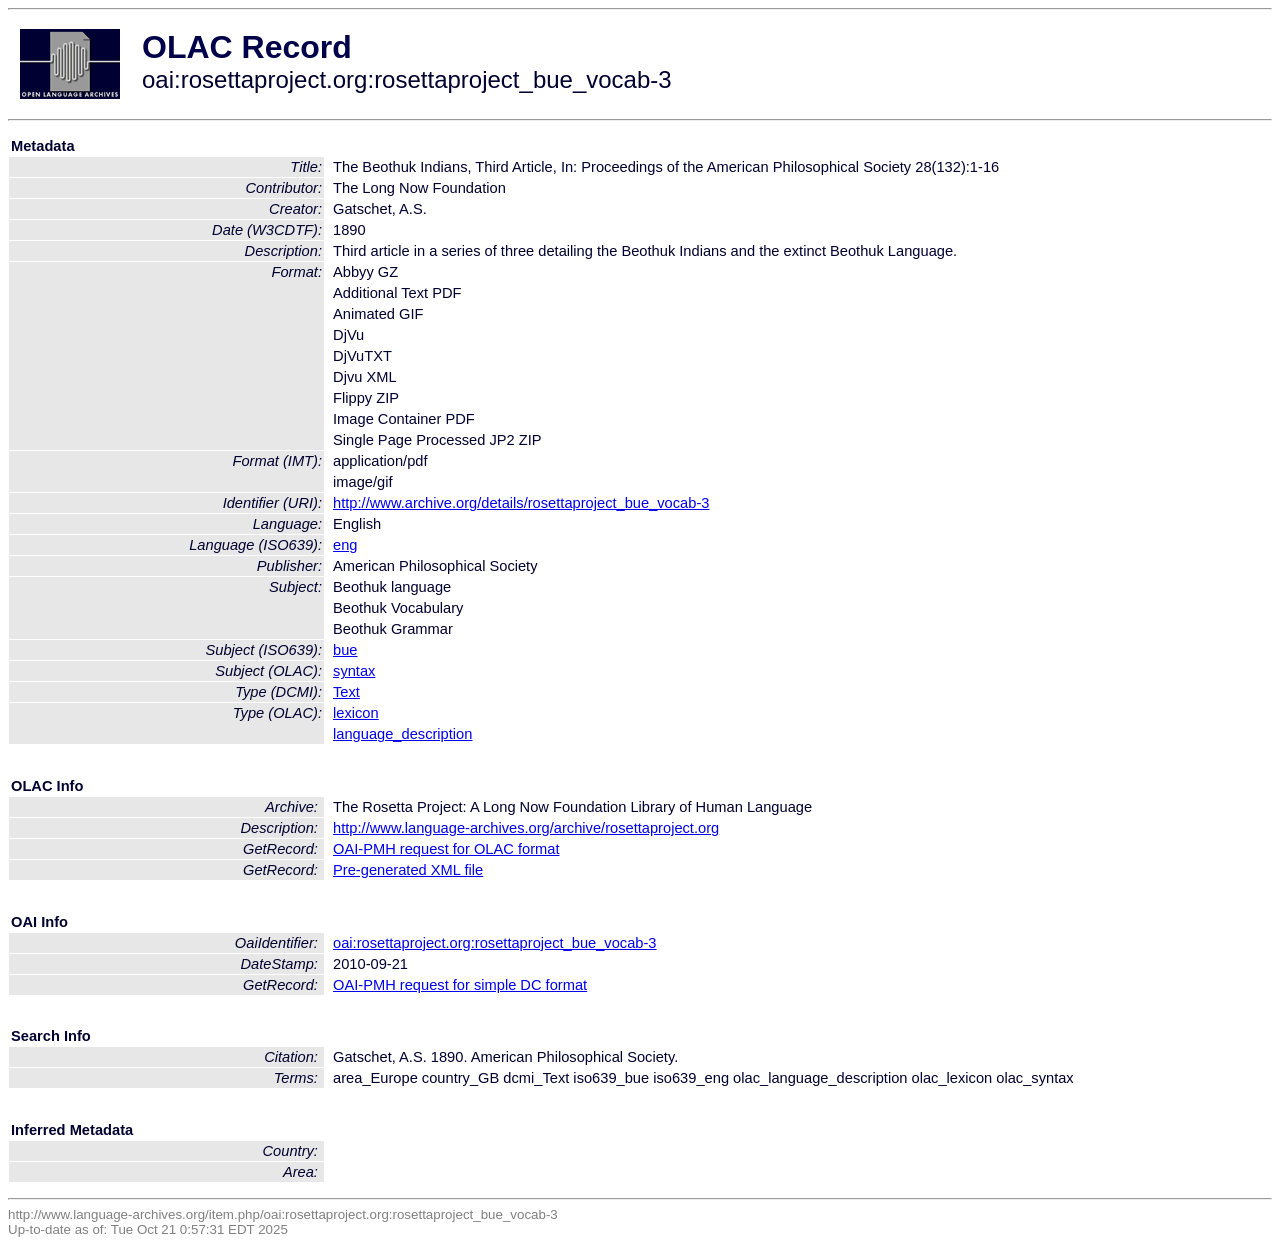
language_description (402, 734)
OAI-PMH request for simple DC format (460, 985)
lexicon (356, 713)
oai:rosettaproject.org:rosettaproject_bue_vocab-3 (494, 943)
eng (345, 545)
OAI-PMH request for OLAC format (446, 849)
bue (345, 650)
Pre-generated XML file (408, 870)
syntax (354, 671)
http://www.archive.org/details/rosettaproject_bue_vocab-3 (521, 503)
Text (346, 692)
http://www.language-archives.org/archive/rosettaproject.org (526, 828)
